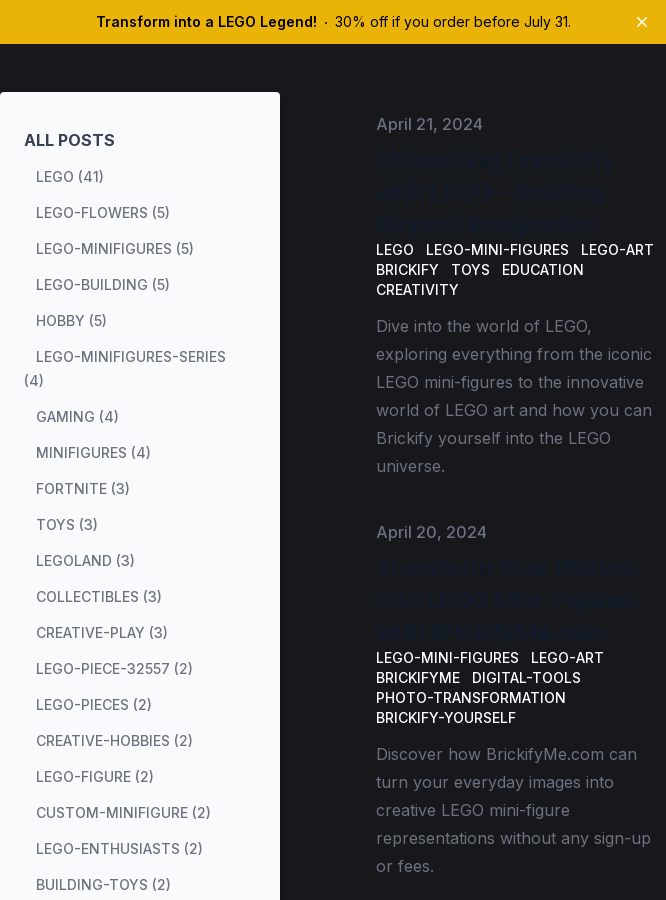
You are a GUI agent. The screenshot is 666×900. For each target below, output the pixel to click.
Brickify (407, 269)
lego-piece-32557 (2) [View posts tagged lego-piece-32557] (114, 668)
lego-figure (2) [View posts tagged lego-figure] (95, 776)
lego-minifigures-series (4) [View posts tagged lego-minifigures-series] (125, 368)
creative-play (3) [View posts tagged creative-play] (102, 632)
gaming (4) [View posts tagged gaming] (77, 416)
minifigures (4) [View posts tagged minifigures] (93, 452)
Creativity (417, 289)
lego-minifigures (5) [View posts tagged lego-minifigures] (115, 248)
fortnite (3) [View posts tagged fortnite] (83, 488)
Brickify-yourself (446, 717)
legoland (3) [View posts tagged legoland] (85, 560)
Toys (470, 269)
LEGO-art (617, 249)
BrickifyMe (418, 677)
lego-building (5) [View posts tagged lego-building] (103, 284)
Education (543, 269)
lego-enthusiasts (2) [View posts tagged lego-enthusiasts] (119, 848)
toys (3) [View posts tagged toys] (67, 524)
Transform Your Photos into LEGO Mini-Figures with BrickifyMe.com (505, 599)
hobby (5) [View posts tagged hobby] (71, 320)
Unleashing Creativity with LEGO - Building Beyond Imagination (495, 191)
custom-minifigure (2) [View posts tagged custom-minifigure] (123, 812)
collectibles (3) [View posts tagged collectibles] (99, 596)
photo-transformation (471, 697)
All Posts (69, 140)
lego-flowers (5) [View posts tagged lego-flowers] (103, 212)
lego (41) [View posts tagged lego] (70, 176)
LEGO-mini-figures (497, 249)
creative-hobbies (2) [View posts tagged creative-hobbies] (114, 740)
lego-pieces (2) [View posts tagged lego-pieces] (94, 704)
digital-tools (526, 677)
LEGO (395, 249)
